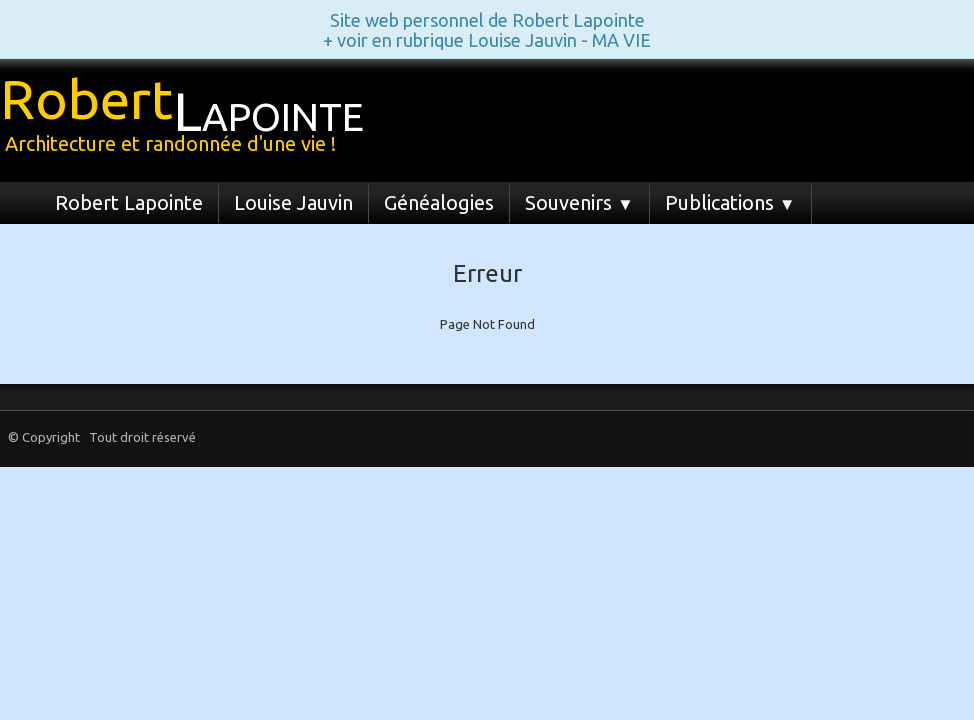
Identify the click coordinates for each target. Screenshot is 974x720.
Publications (730, 202)
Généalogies (439, 202)
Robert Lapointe (129, 202)
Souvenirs (579, 202)
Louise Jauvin (293, 202)
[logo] (189, 118)
